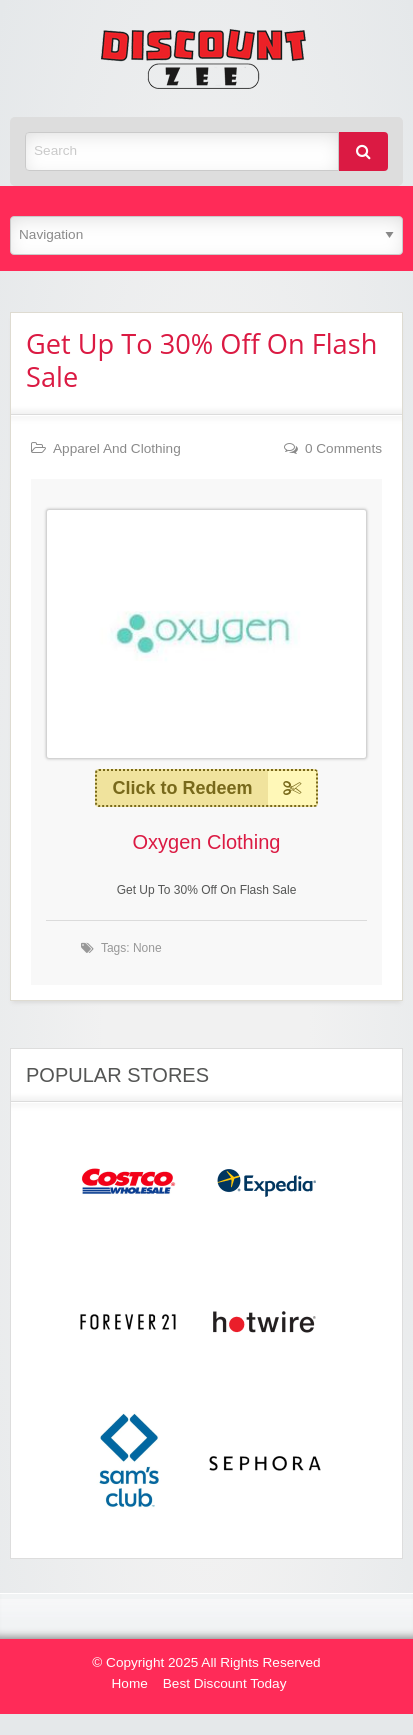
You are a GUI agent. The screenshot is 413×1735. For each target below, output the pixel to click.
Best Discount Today (225, 1683)
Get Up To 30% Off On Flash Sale (201, 360)
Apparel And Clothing (117, 448)
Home (130, 1683)
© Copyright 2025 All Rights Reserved (206, 1662)
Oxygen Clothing (207, 842)
